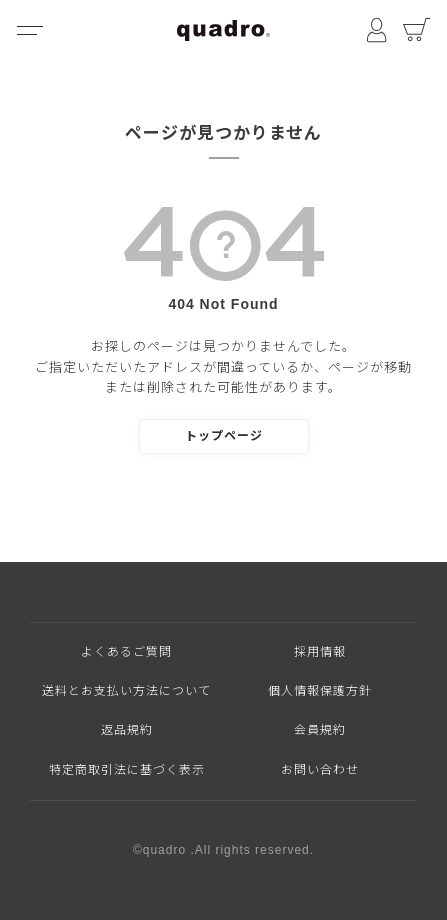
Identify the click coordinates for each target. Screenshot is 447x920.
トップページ (224, 436)
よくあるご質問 (126, 652)
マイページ (377, 30)
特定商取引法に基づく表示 (127, 770)
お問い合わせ (320, 770)
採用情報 (320, 652)
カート (417, 30)
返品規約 (127, 730)
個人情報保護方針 (320, 691)
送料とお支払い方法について (126, 691)
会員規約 (320, 730)
